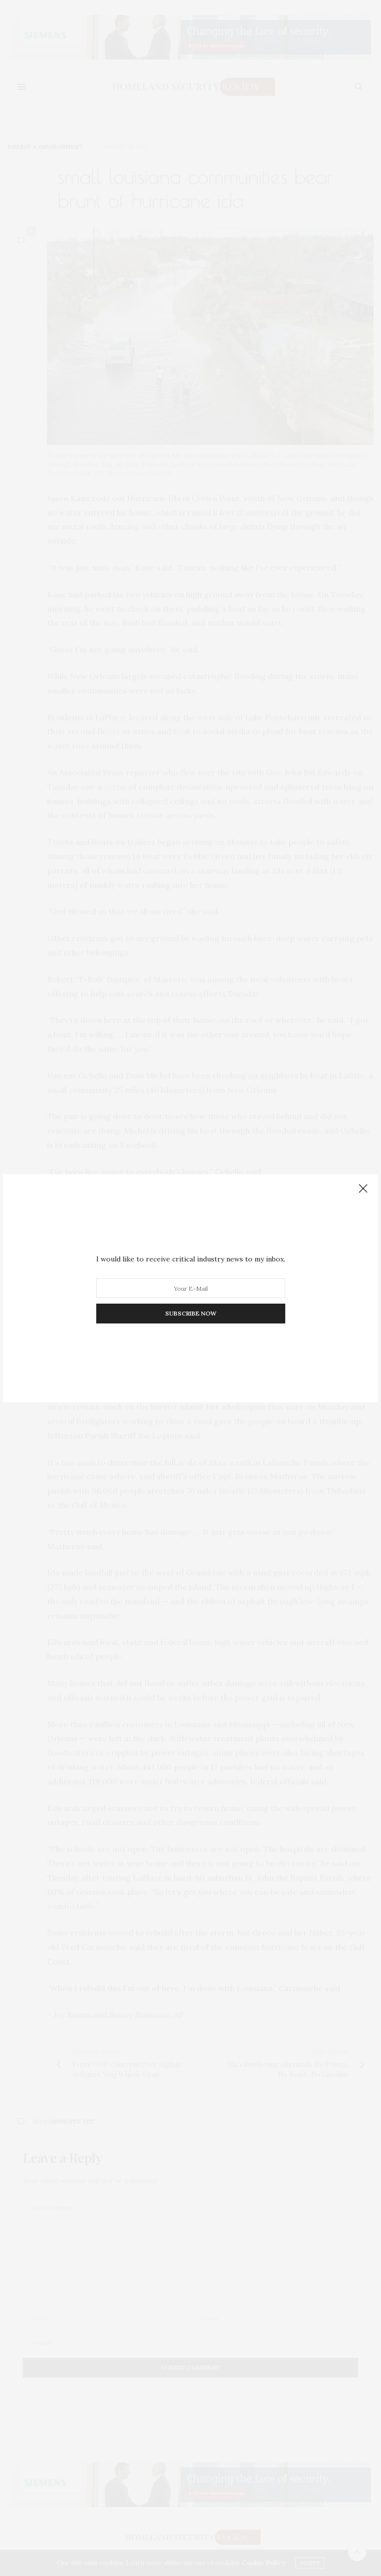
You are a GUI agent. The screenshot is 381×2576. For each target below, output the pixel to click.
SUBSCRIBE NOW (190, 1313)
